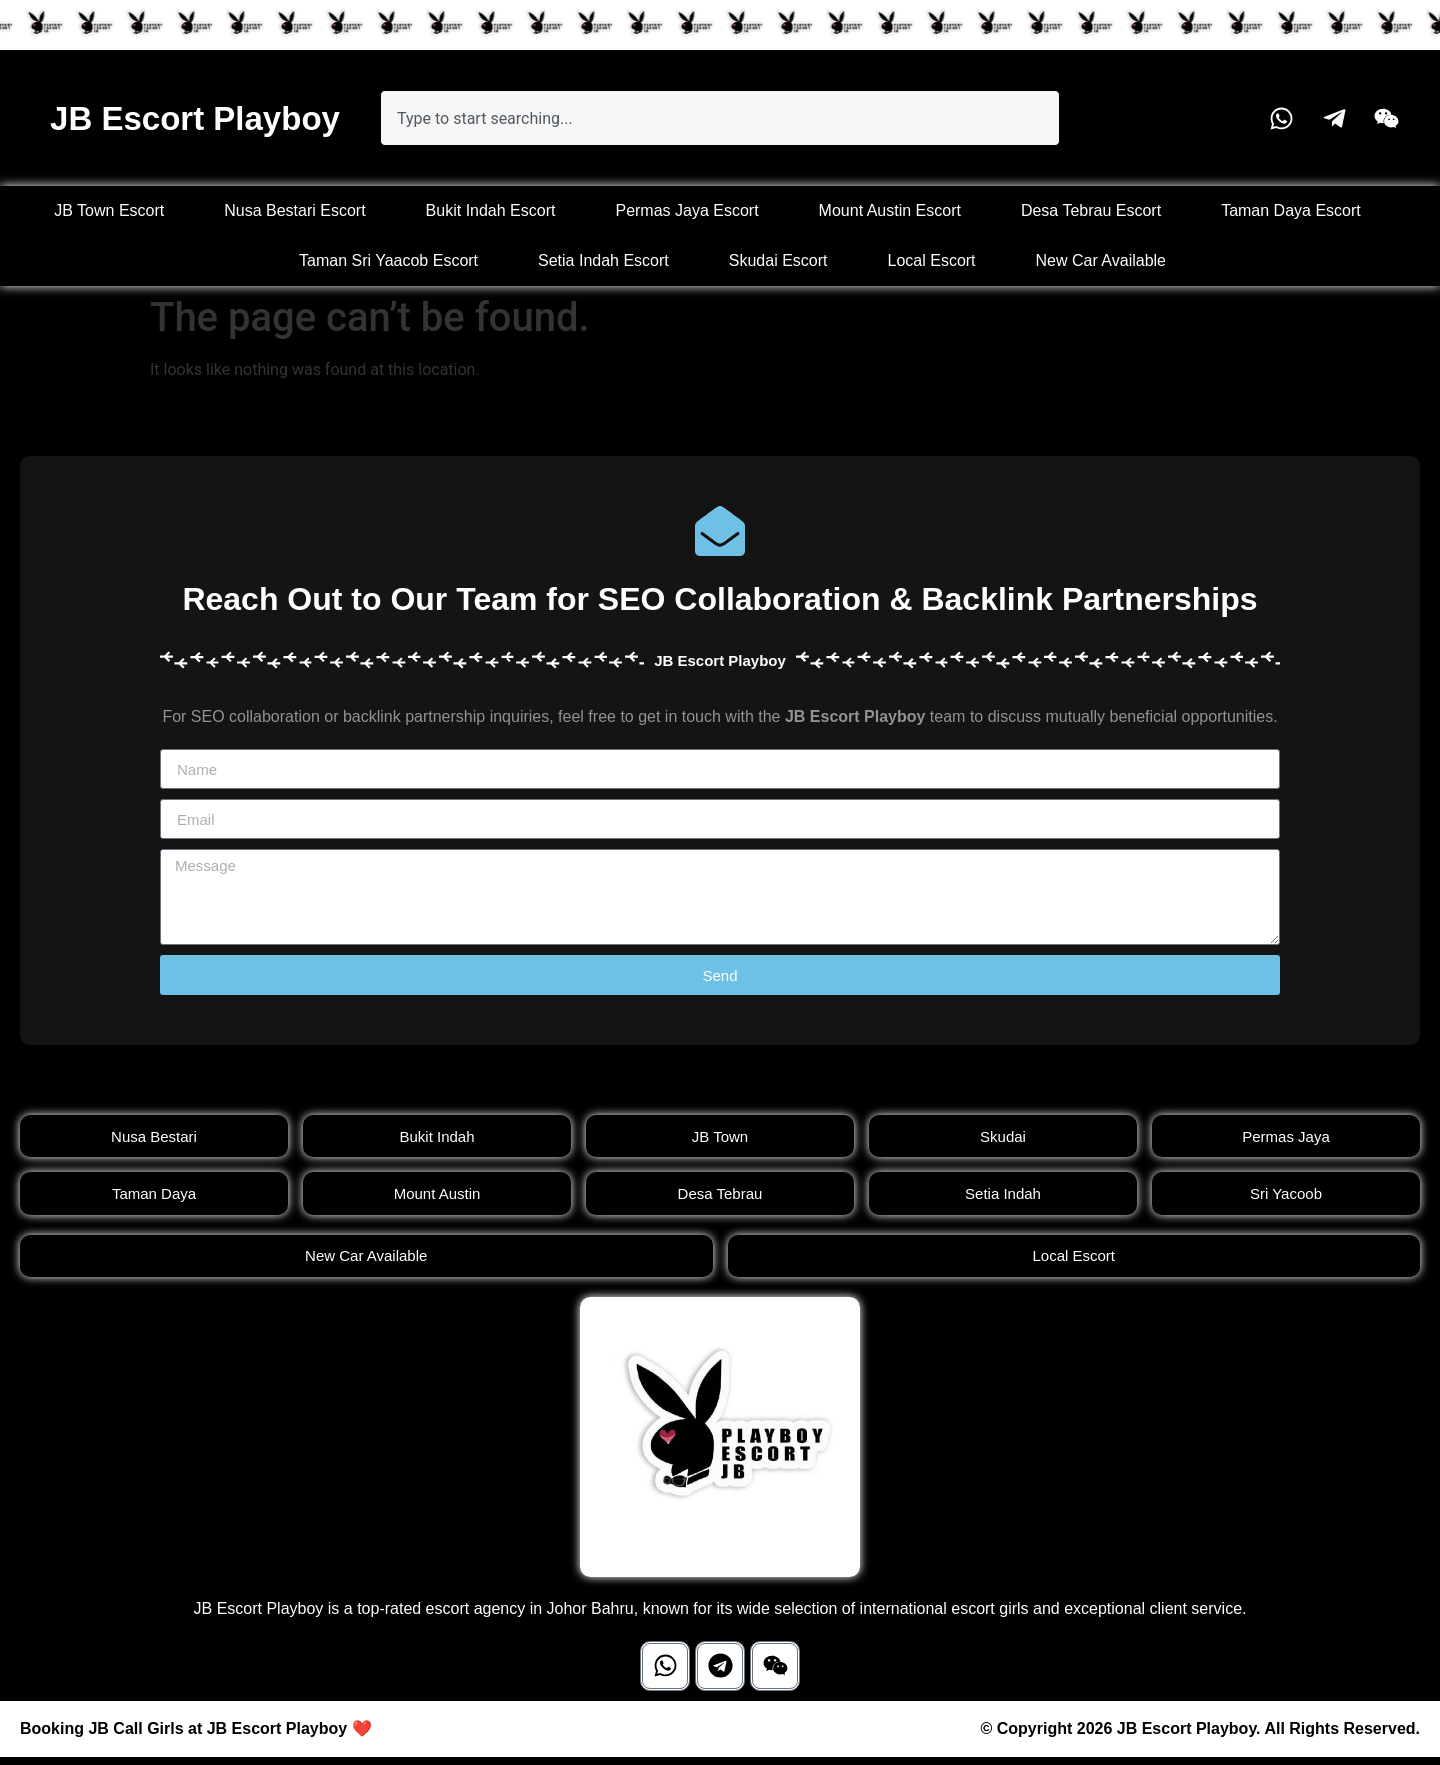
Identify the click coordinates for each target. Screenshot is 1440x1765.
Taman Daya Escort (1291, 210)
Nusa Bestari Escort (294, 210)
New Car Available (1101, 260)
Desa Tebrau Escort (1091, 210)
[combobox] (720, 118)
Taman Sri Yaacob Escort (388, 260)
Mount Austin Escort (890, 210)
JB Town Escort (109, 210)
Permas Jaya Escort (686, 210)
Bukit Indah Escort (491, 210)
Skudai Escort (778, 260)
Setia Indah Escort (603, 260)
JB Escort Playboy (195, 118)
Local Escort (932, 260)
